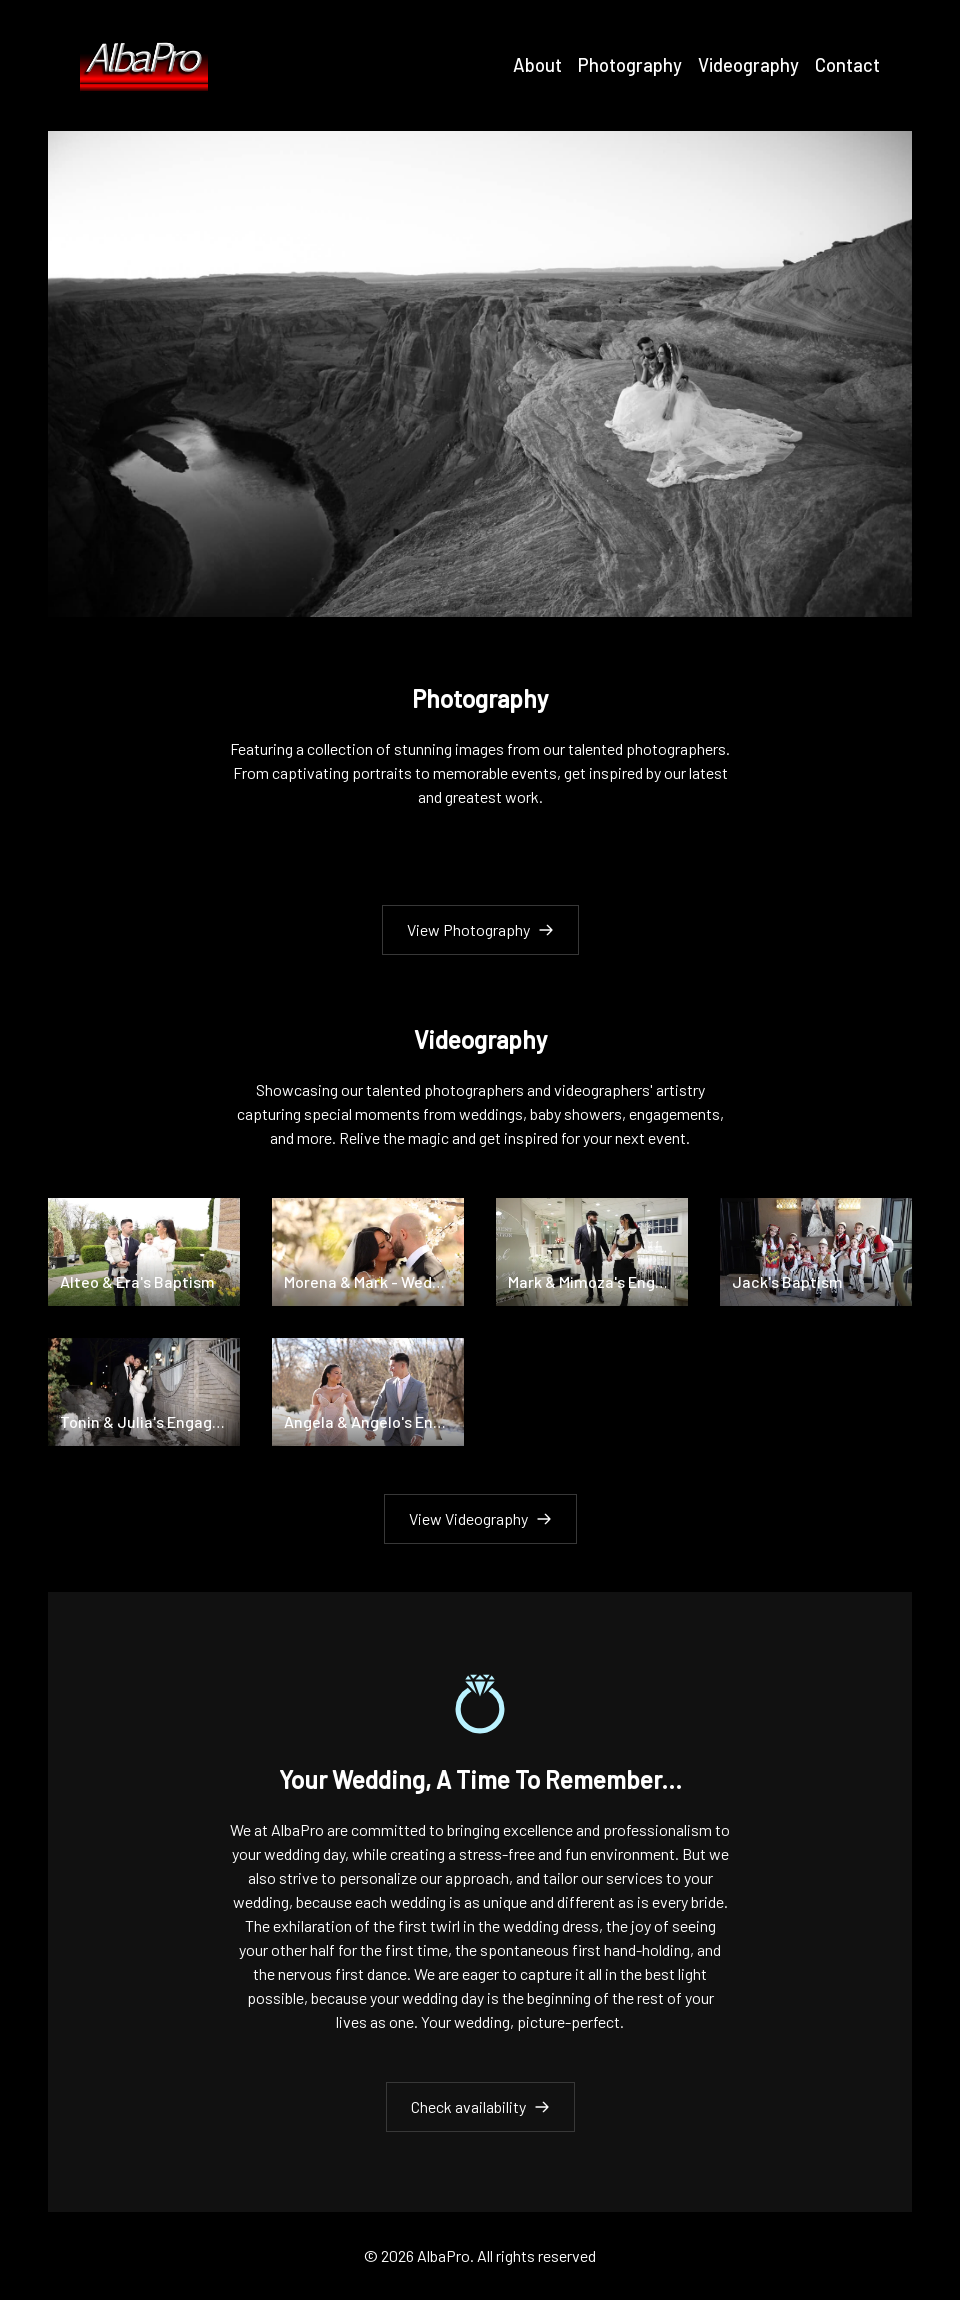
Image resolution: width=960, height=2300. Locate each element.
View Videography (480, 1518)
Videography (748, 65)
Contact (847, 65)
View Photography (480, 929)
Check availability (480, 2106)
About (537, 65)
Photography (630, 65)
